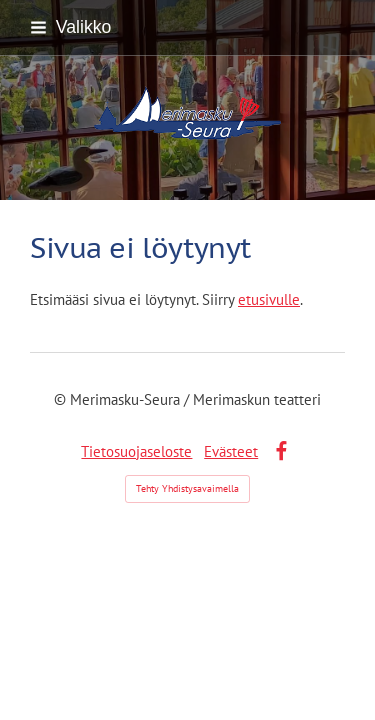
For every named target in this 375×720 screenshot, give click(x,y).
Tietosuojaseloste (136, 451)
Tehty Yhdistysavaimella (187, 488)
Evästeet (231, 451)
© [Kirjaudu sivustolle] (62, 399)
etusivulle (269, 299)
